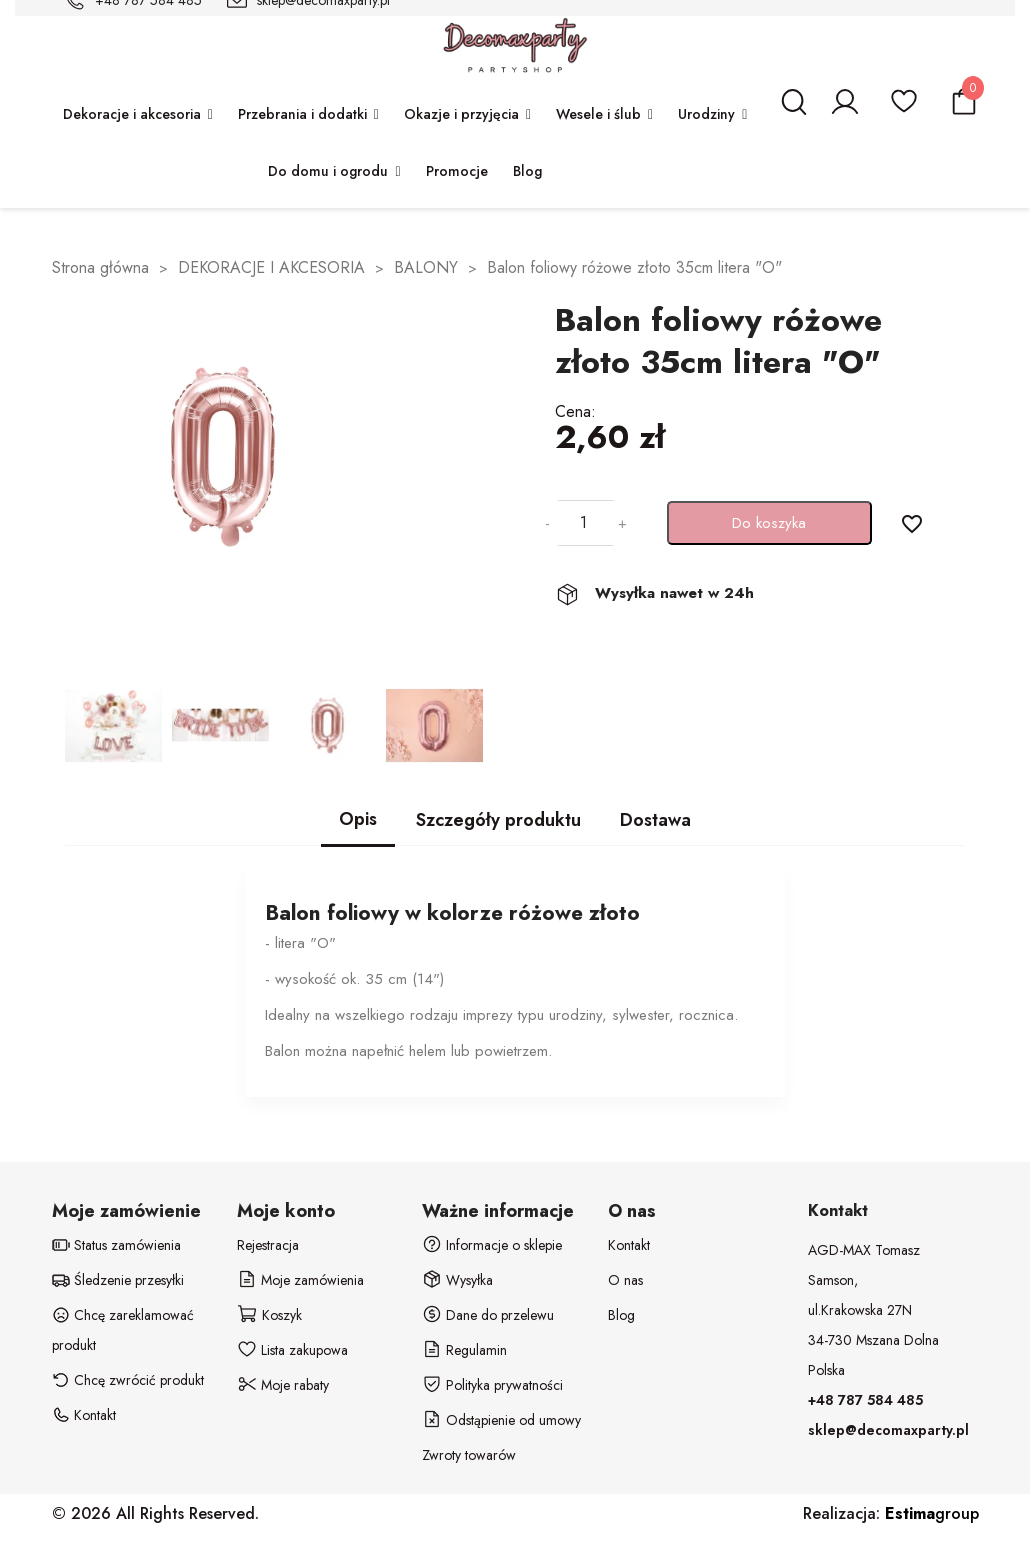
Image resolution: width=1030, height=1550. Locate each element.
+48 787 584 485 (865, 1400)
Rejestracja (268, 1245)
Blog (621, 1315)
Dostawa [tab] (655, 820)
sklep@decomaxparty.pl (888, 1430)
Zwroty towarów (469, 1455)
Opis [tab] (358, 819)
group (932, 1513)
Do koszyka (769, 523)
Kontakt (629, 1245)
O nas (625, 1280)
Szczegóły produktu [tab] (498, 820)
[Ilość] (584, 523)
